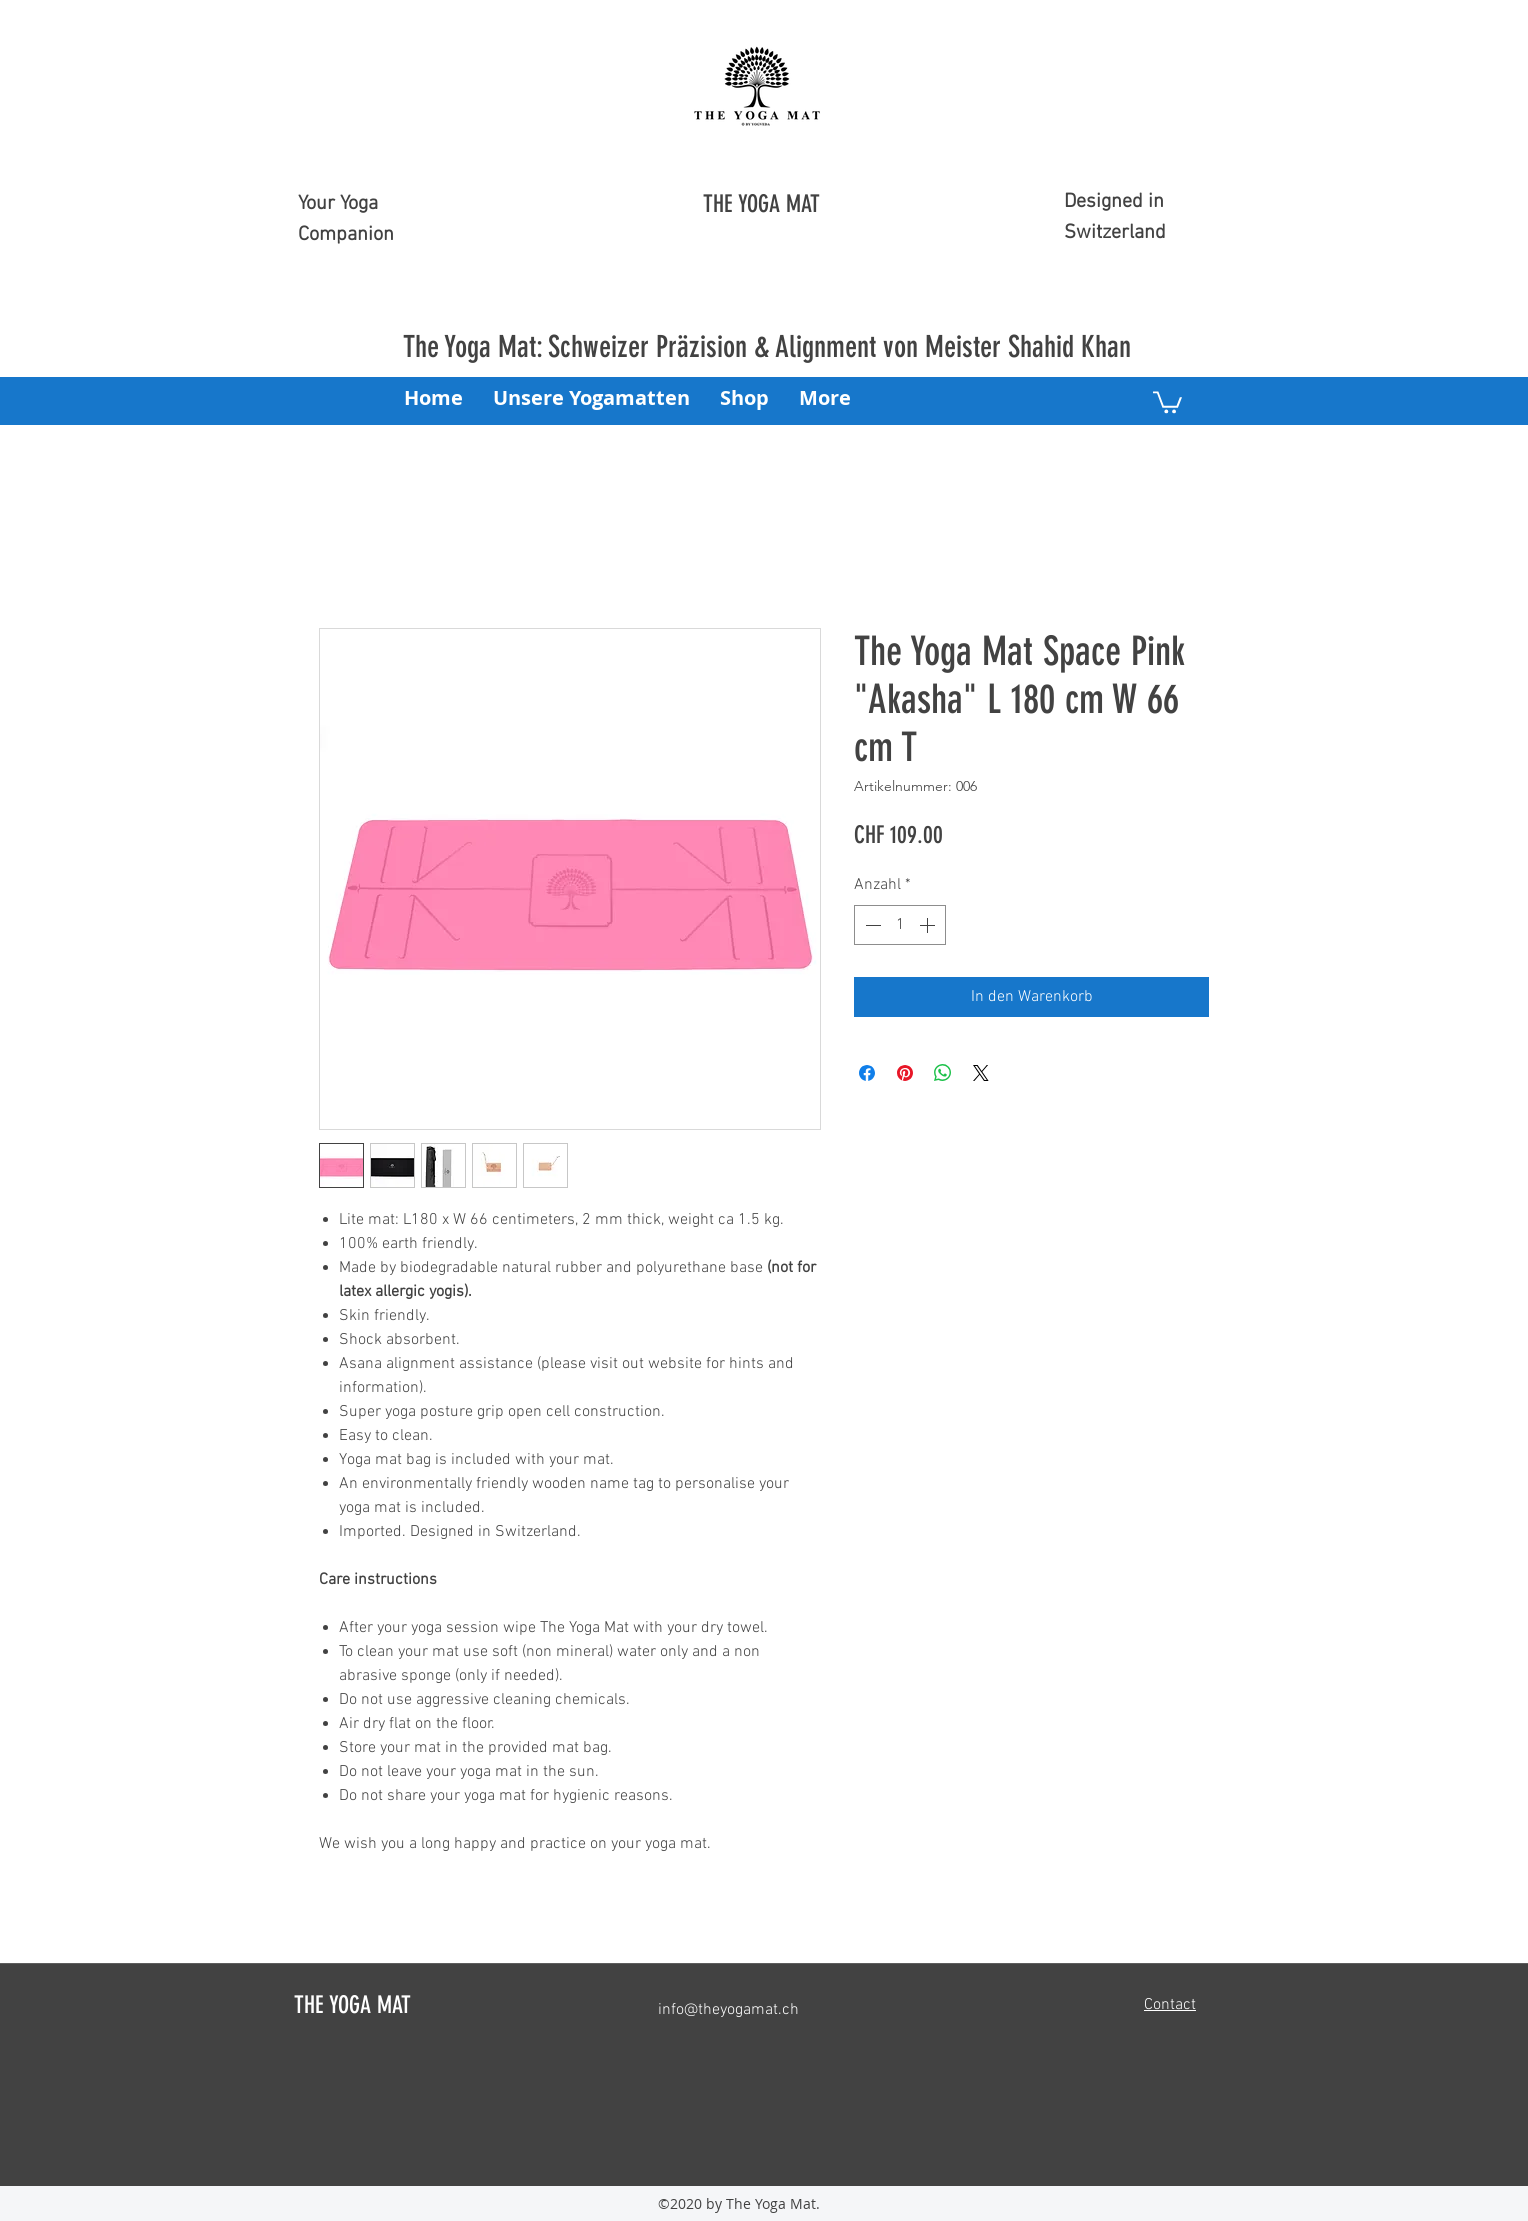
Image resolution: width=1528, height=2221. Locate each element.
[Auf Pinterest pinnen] (905, 1073)
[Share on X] (981, 1073)
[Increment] (929, 925)
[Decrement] (871, 925)
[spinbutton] (900, 925)
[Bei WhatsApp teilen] (943, 1073)
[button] (1167, 401)
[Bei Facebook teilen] (867, 1073)
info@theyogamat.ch (728, 2010)
